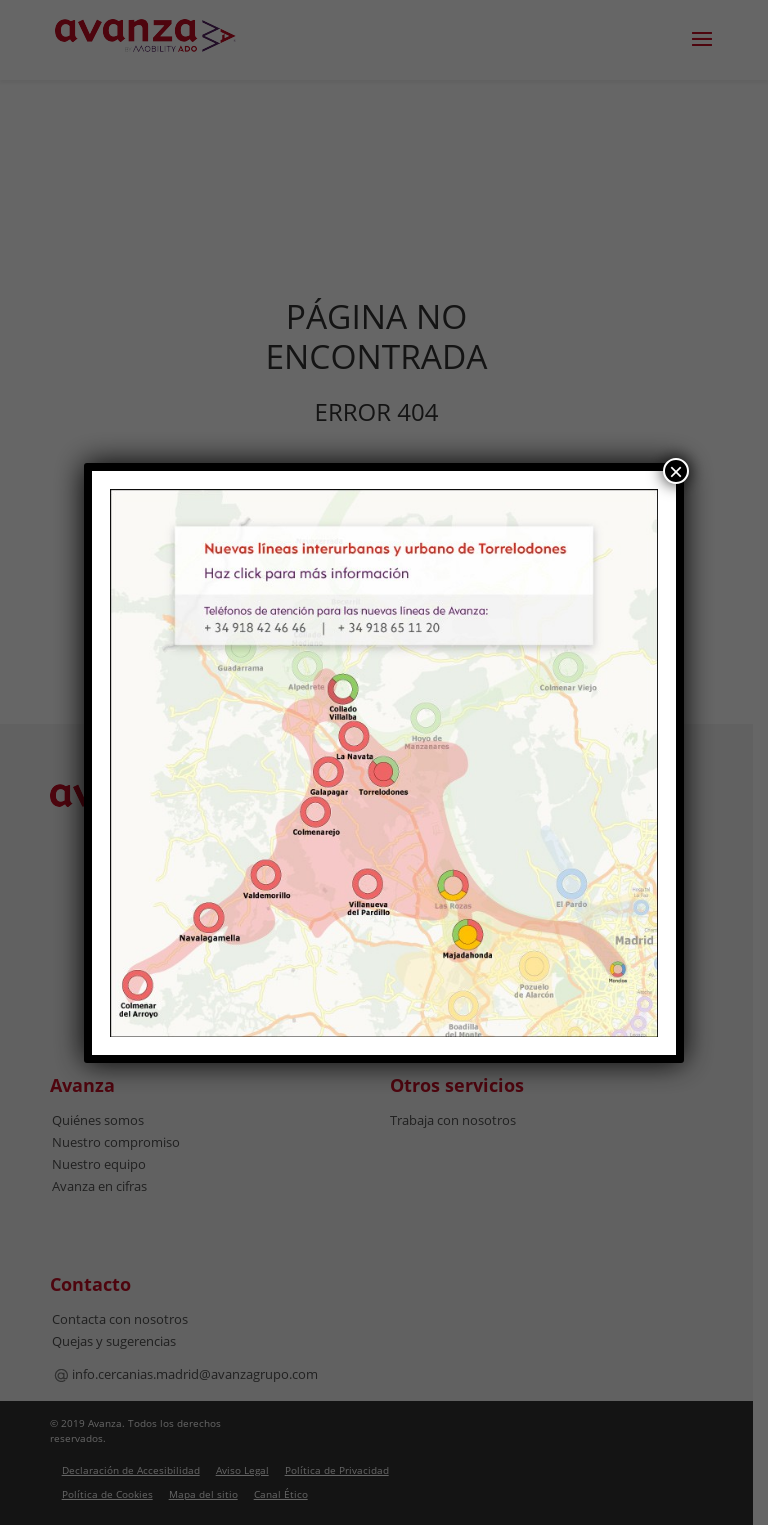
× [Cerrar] (676, 471)
